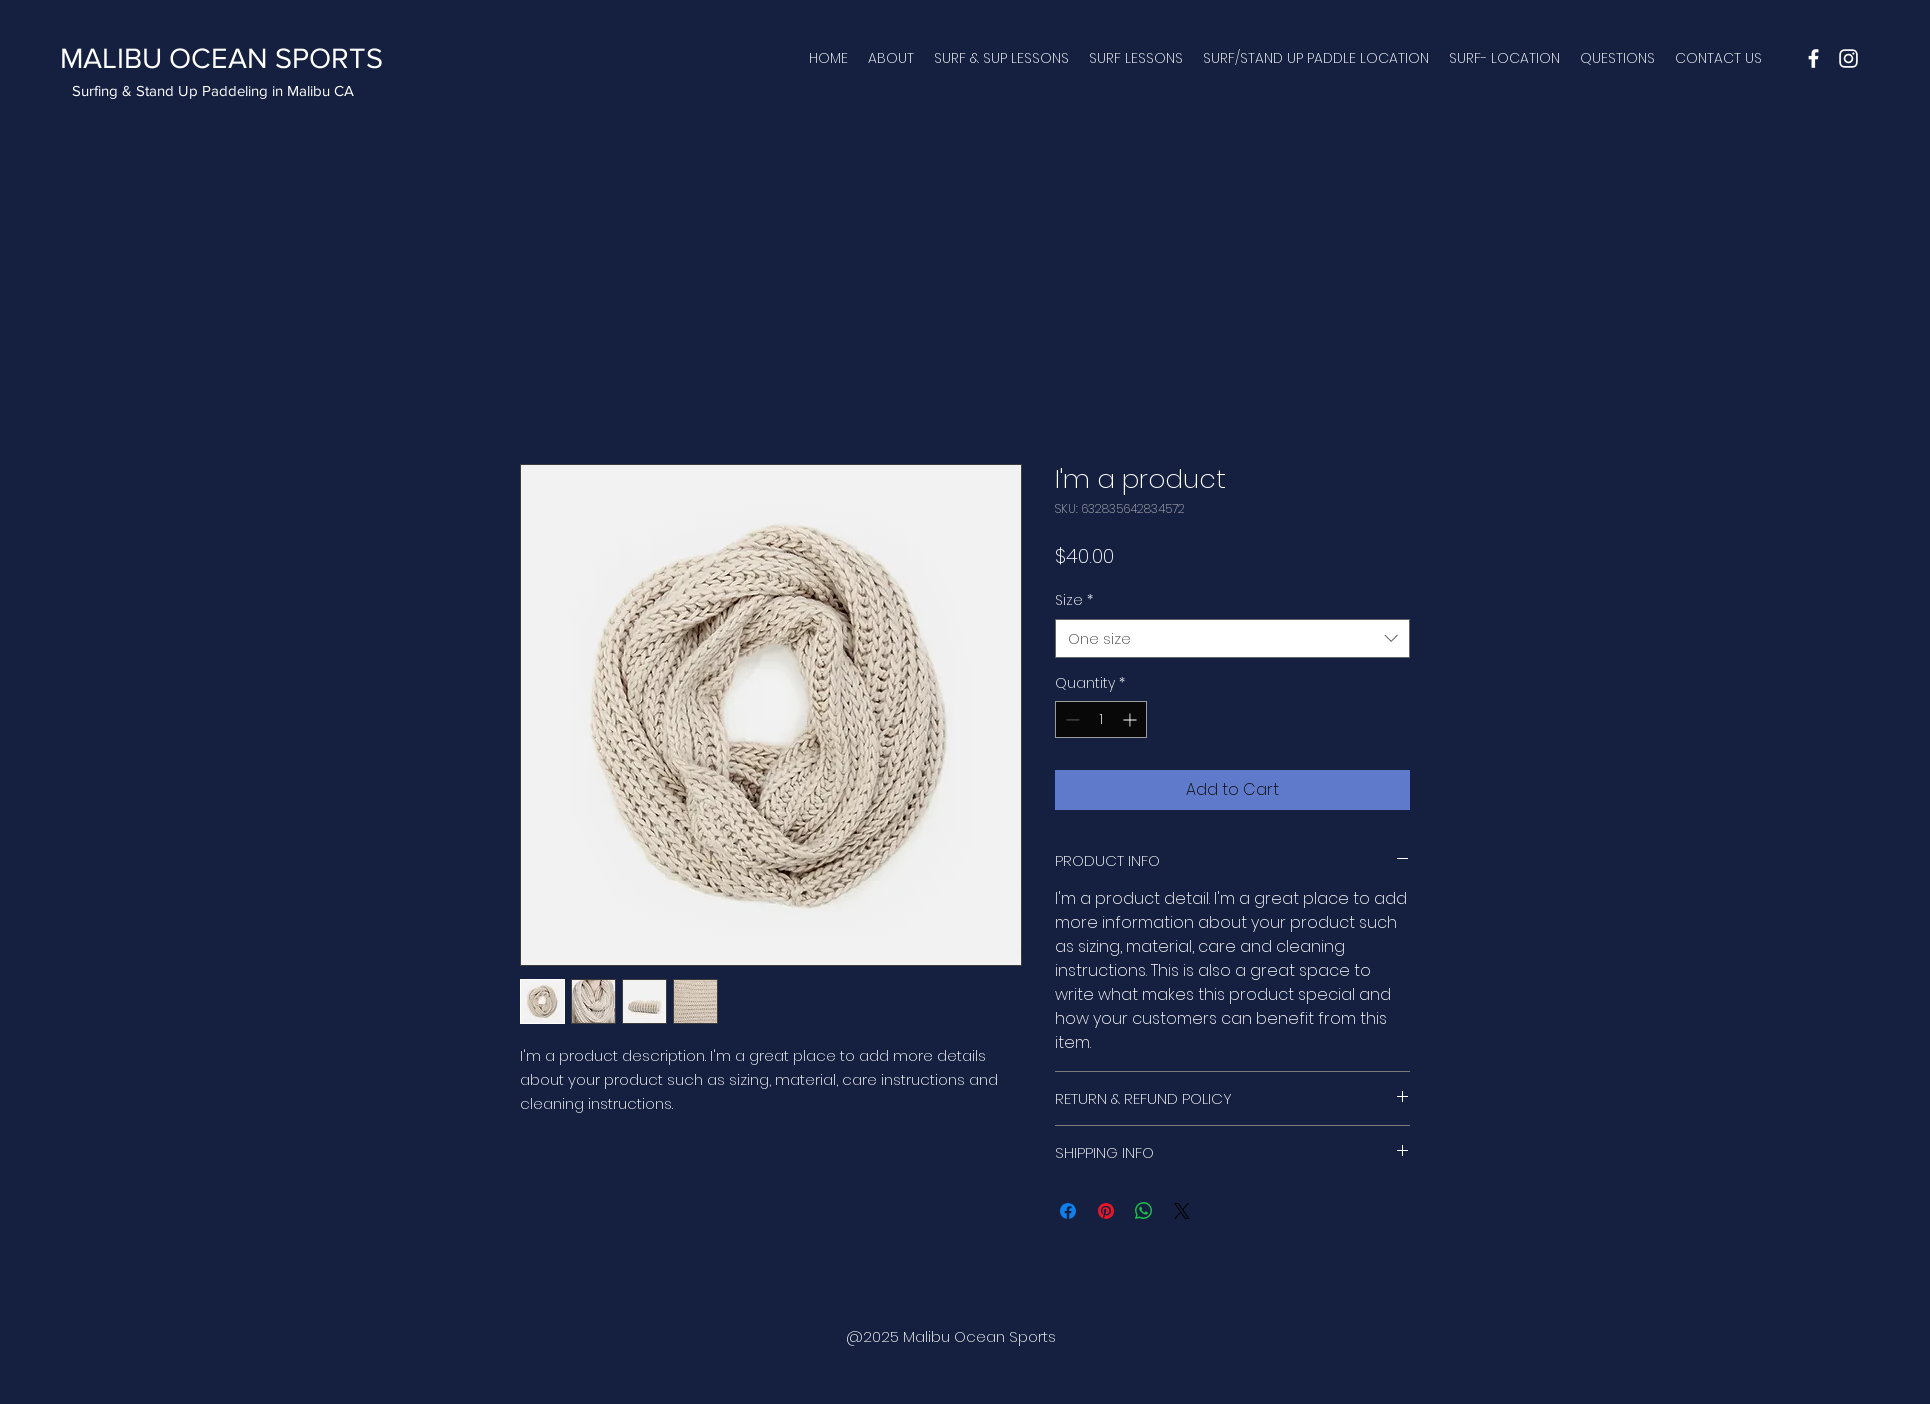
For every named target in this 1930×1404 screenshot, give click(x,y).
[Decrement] (1070, 719)
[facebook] (1813, 58)
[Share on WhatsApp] (1144, 1211)
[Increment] (1131, 719)
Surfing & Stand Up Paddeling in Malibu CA (213, 90)
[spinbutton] (1101, 719)
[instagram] (1848, 58)
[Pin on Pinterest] (1106, 1211)
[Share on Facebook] (1068, 1211)
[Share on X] (1182, 1211)
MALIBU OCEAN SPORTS (221, 58)
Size (1074, 600)
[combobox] (1232, 638)
